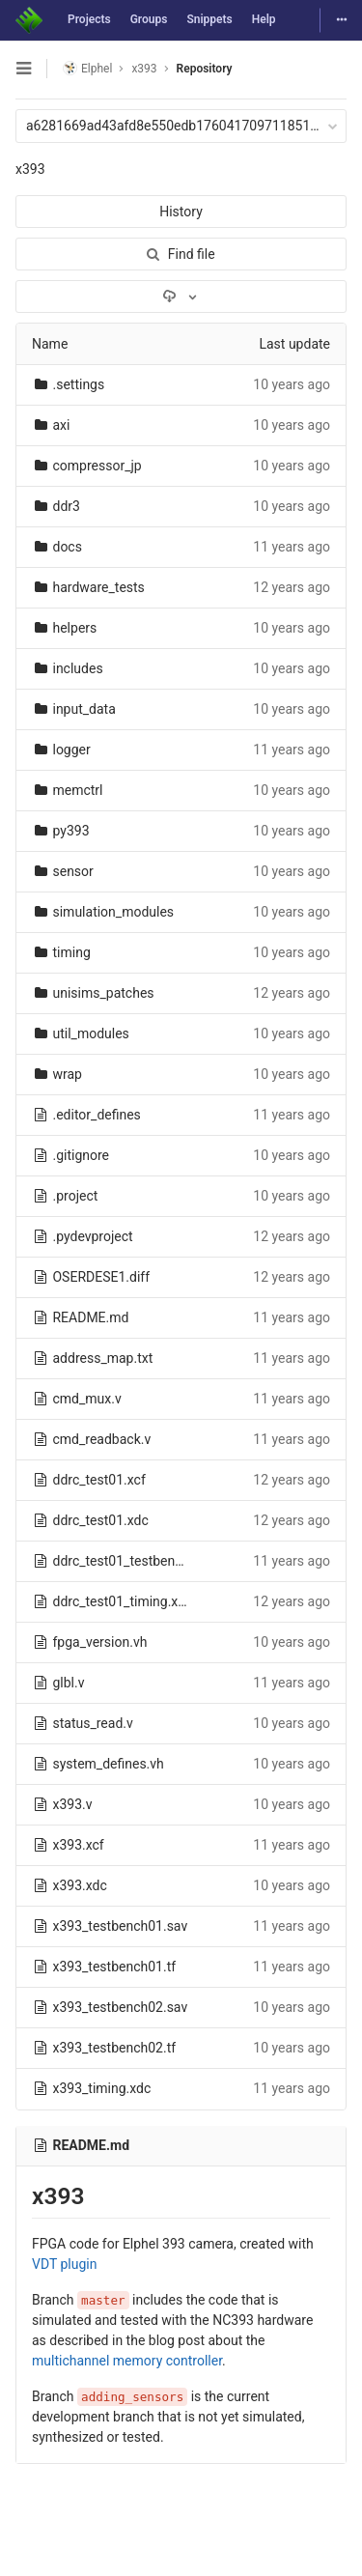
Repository (205, 68)
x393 (30, 169)
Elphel (87, 68)
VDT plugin (64, 2264)
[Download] (181, 296)
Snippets (209, 19)
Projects (89, 19)
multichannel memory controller (127, 2360)
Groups (149, 19)
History (181, 211)
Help (264, 19)
